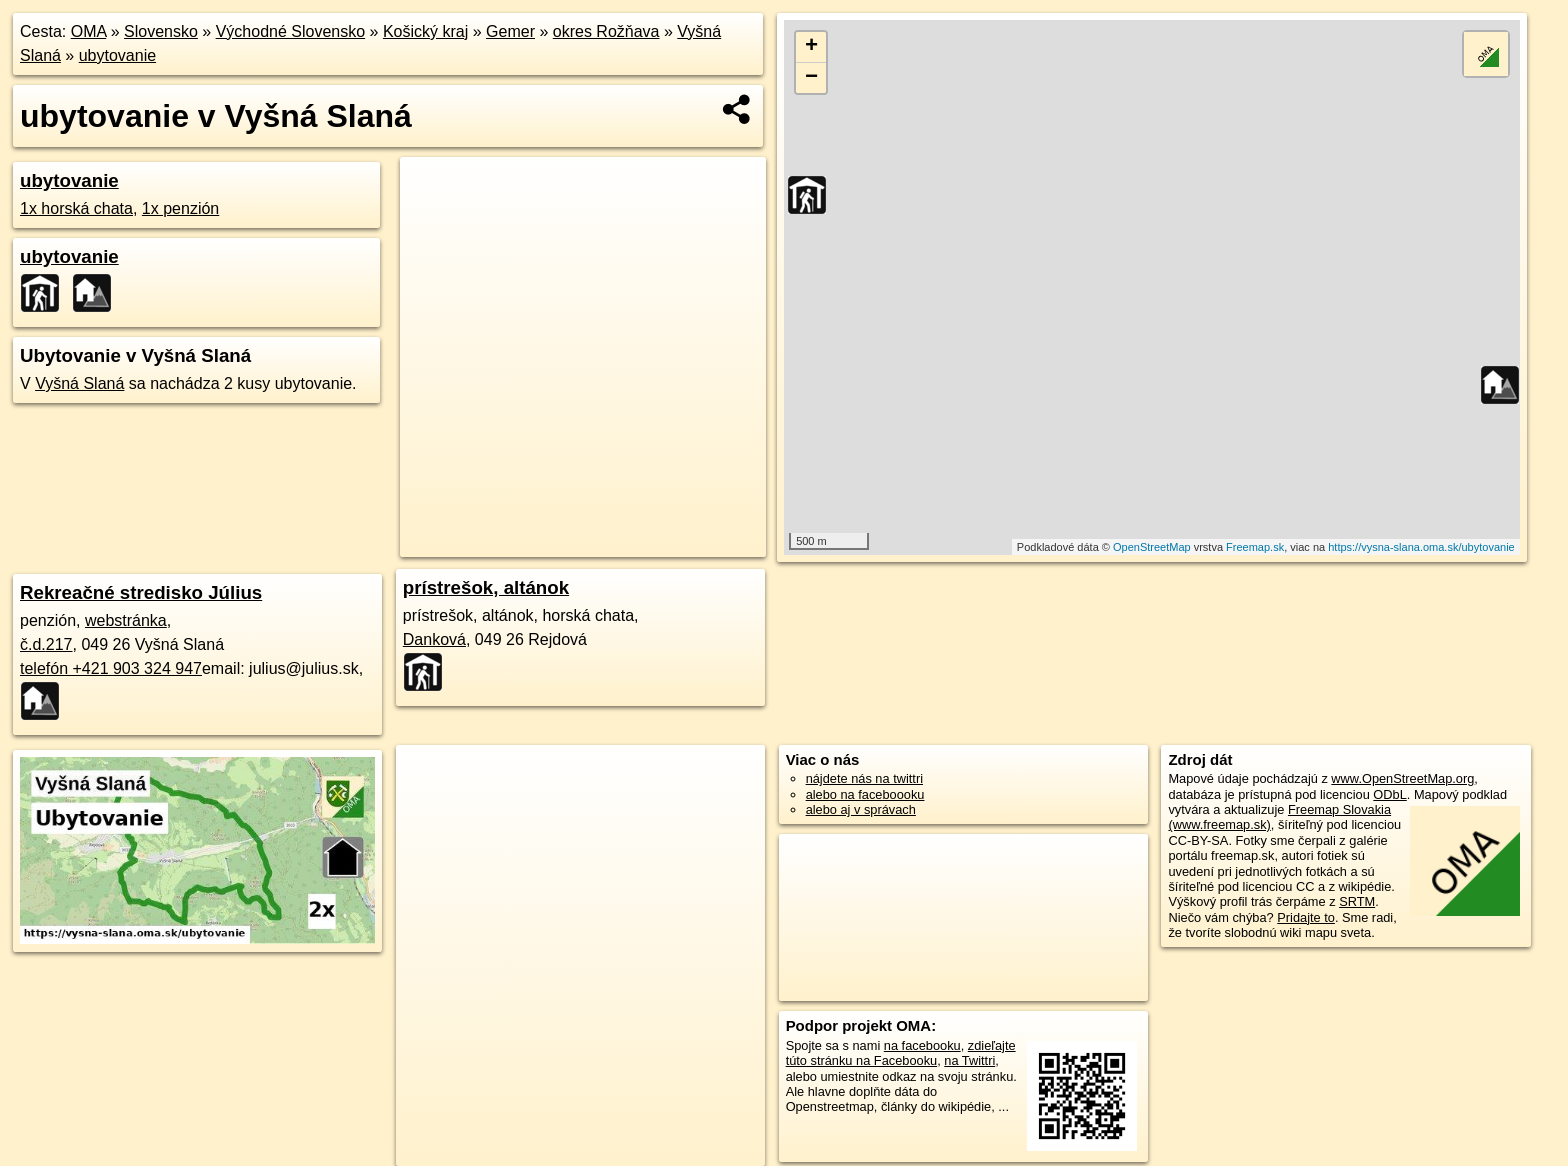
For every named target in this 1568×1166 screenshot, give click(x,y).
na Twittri (969, 1060)
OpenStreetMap (1152, 547)
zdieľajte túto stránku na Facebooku (901, 1053)
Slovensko (161, 31)
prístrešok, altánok (486, 587)
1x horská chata (76, 208)
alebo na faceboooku (865, 794)
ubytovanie (117, 55)
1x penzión (180, 208)
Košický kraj (425, 31)
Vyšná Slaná (79, 383)
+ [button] (811, 47)
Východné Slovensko (290, 31)
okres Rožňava (606, 31)
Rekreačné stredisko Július (141, 592)
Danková (434, 639)
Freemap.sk (1255, 547)
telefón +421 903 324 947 (111, 668)
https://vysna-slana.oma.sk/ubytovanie (1421, 547)
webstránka (126, 620)
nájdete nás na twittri (864, 778)
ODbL (1389, 794)
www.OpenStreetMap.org (1402, 778)
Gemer (510, 31)
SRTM (1357, 901)
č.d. (46, 644)
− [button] (811, 78)
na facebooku (922, 1045)
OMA (89, 31)
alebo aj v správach (861, 809)
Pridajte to (1306, 917)
